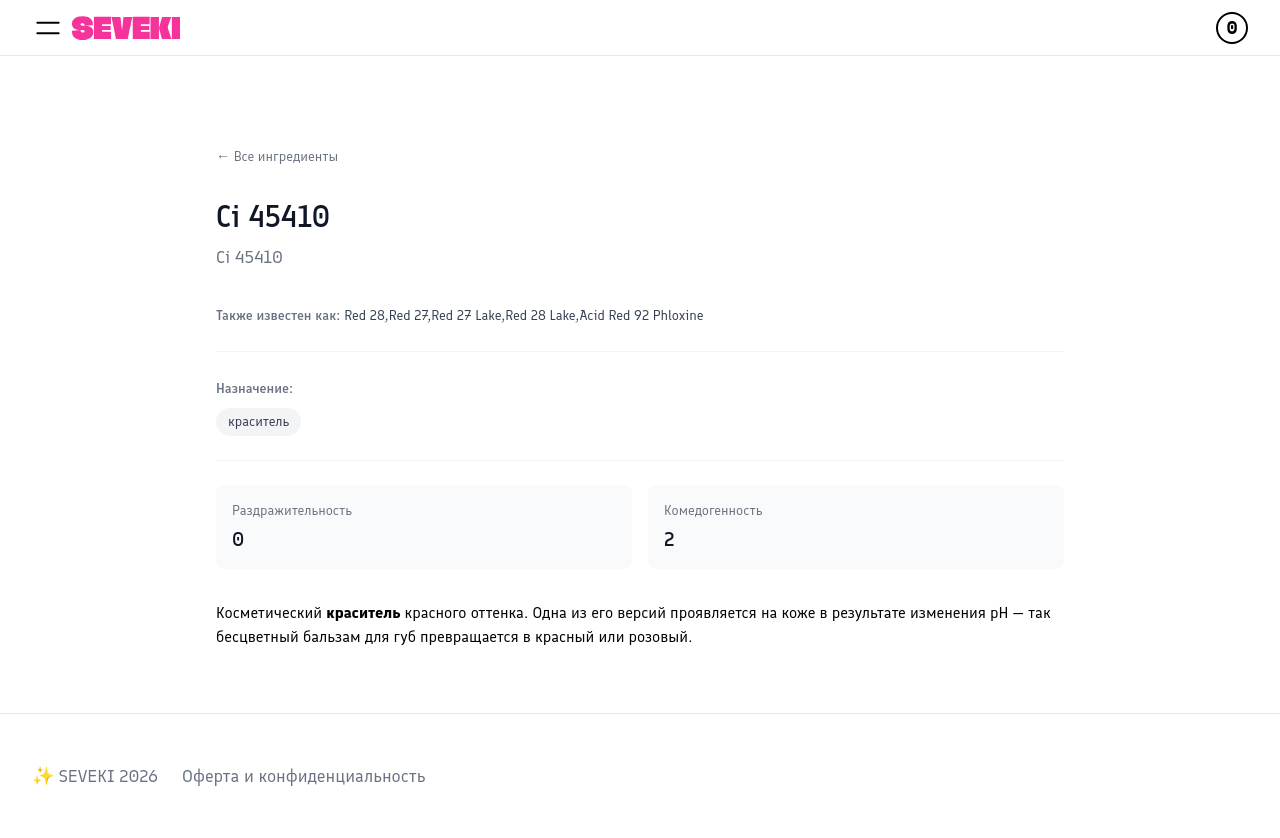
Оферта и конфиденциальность (303, 776)
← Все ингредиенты (277, 156)
